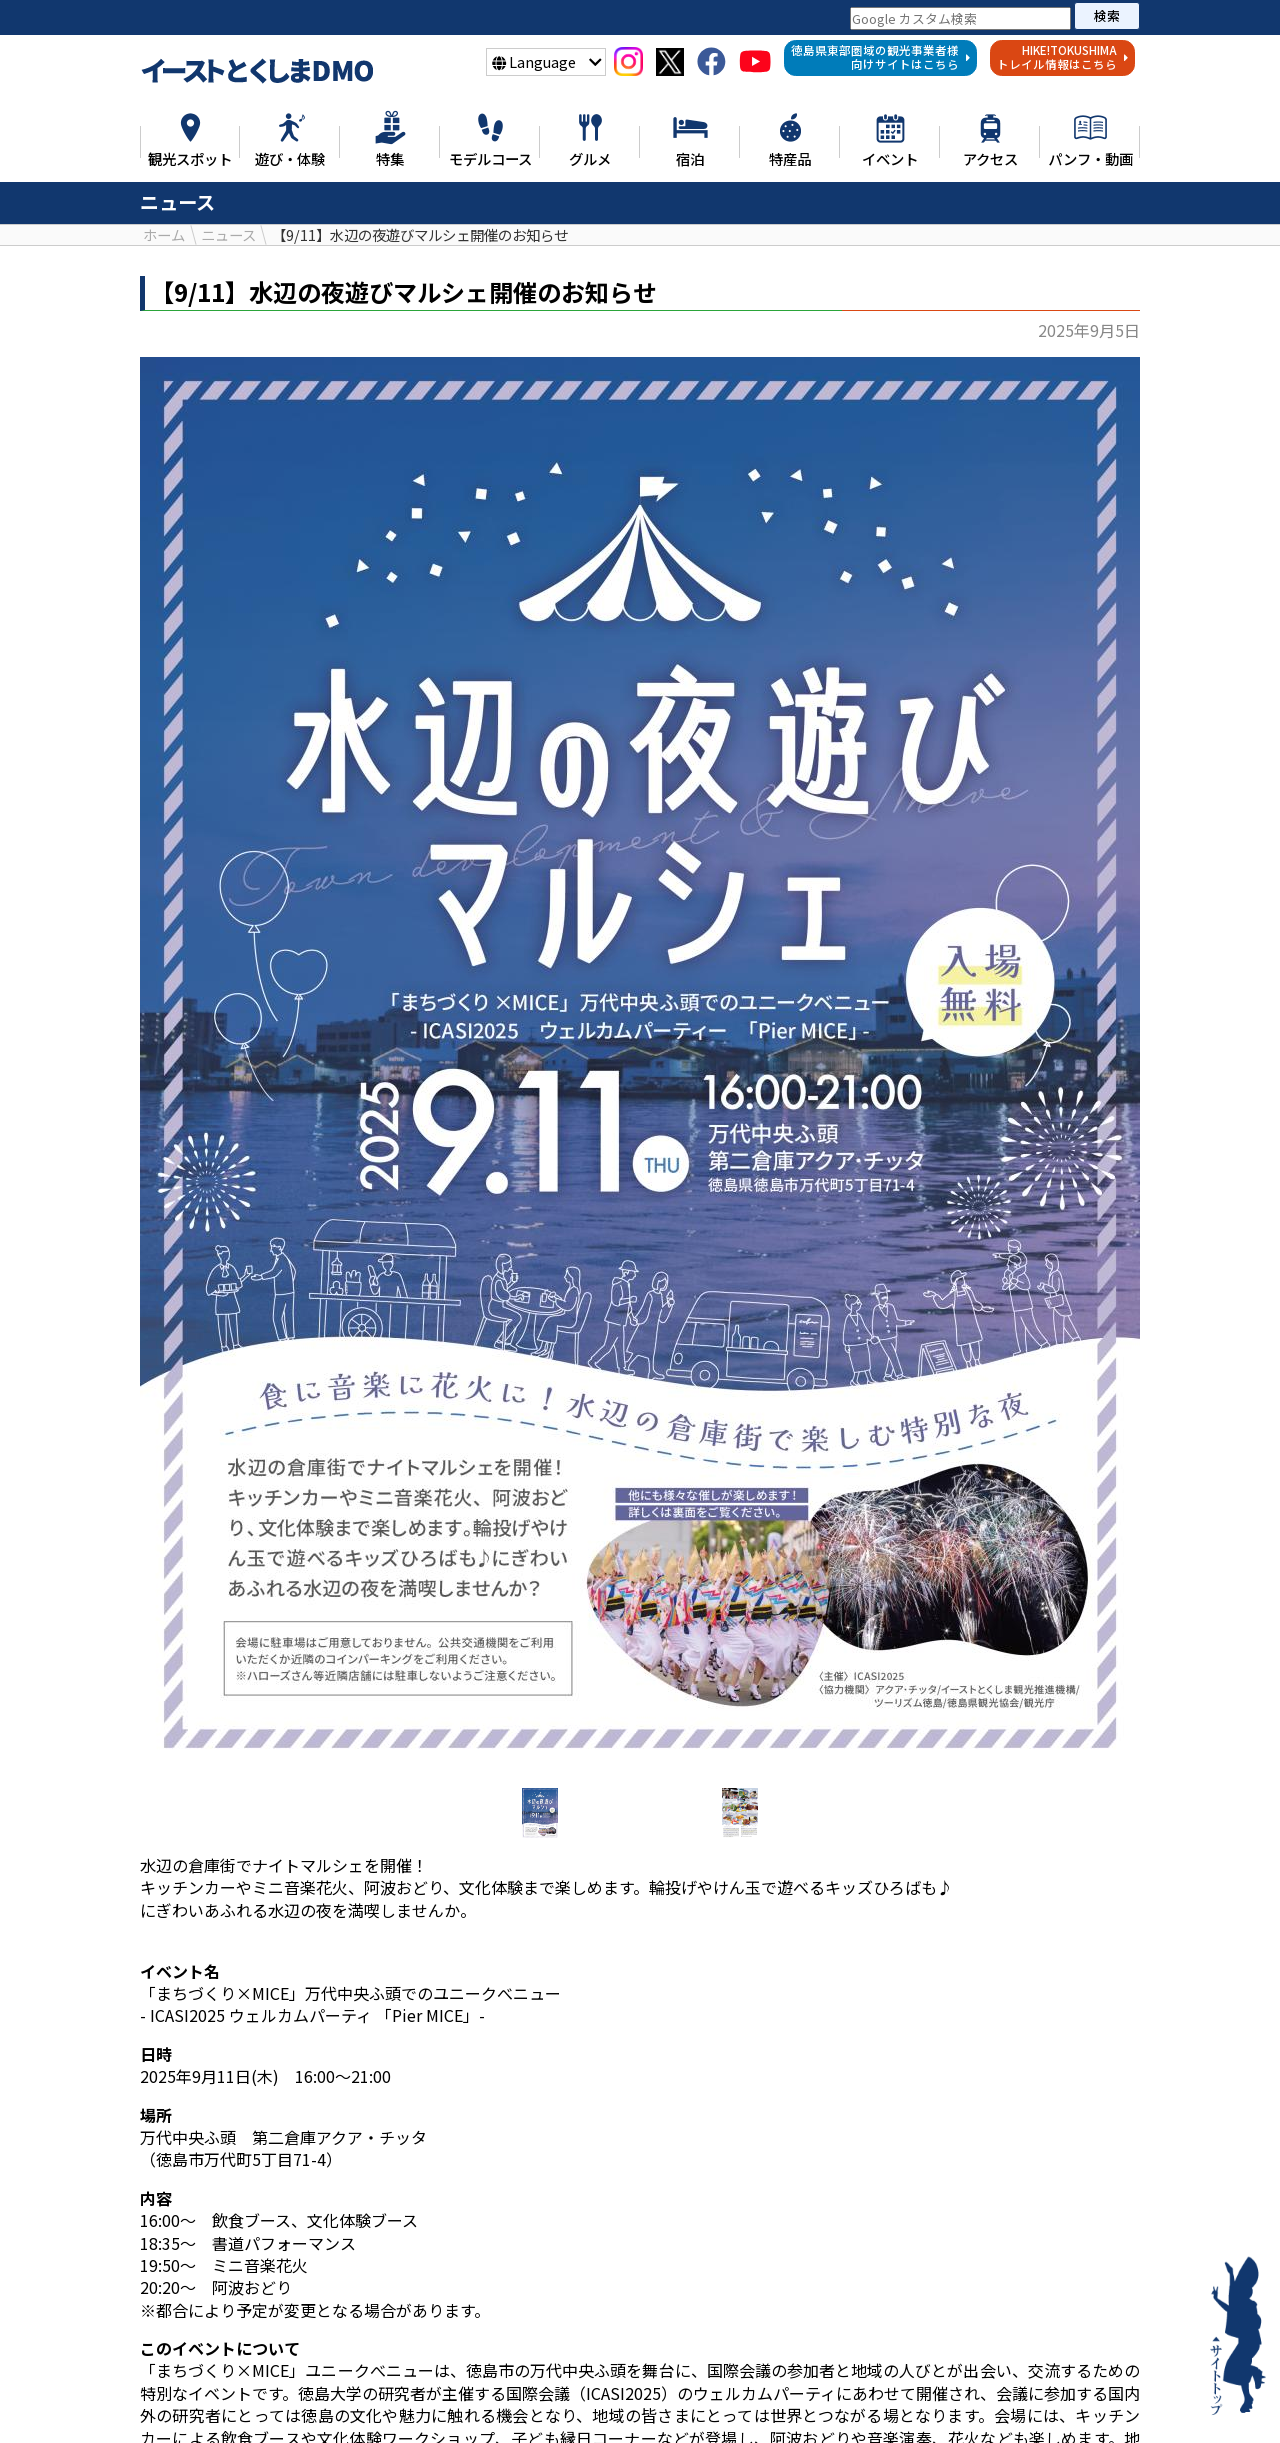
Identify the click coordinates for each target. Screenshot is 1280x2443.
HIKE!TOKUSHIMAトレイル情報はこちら (1063, 57)
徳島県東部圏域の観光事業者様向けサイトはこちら (881, 57)
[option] (640, 1064)
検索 (1107, 15)
